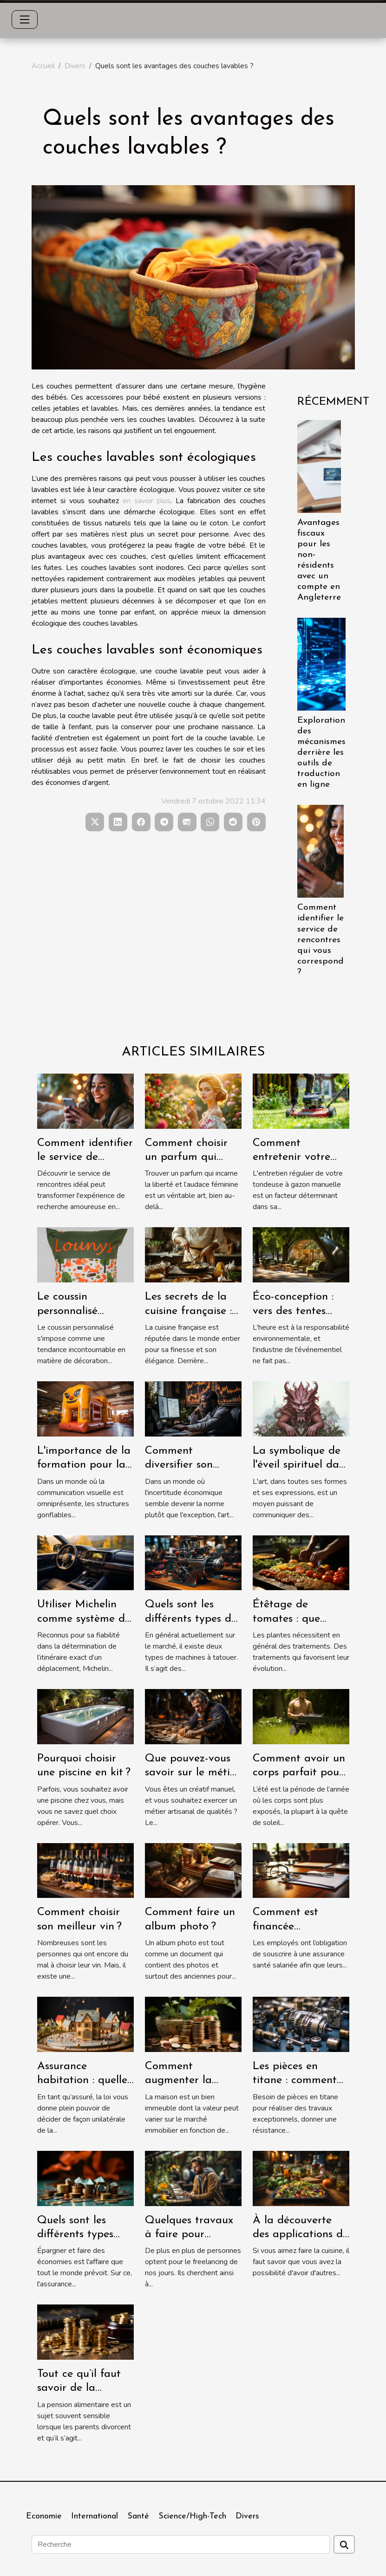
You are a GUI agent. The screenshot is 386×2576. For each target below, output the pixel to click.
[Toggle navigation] (25, 19)
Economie (44, 2516)
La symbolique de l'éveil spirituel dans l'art (301, 1465)
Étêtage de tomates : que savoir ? (286, 1618)
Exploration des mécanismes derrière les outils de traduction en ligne (321, 752)
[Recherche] (181, 2544)
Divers (75, 66)
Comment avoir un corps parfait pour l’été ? (299, 1773)
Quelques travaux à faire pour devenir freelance (189, 2234)
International (94, 2516)
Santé (138, 2516)
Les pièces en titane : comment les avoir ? (295, 2080)
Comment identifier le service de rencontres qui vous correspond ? (320, 939)
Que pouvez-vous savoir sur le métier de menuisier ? (192, 1773)
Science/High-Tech (192, 2516)
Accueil (43, 66)
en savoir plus (146, 501)
